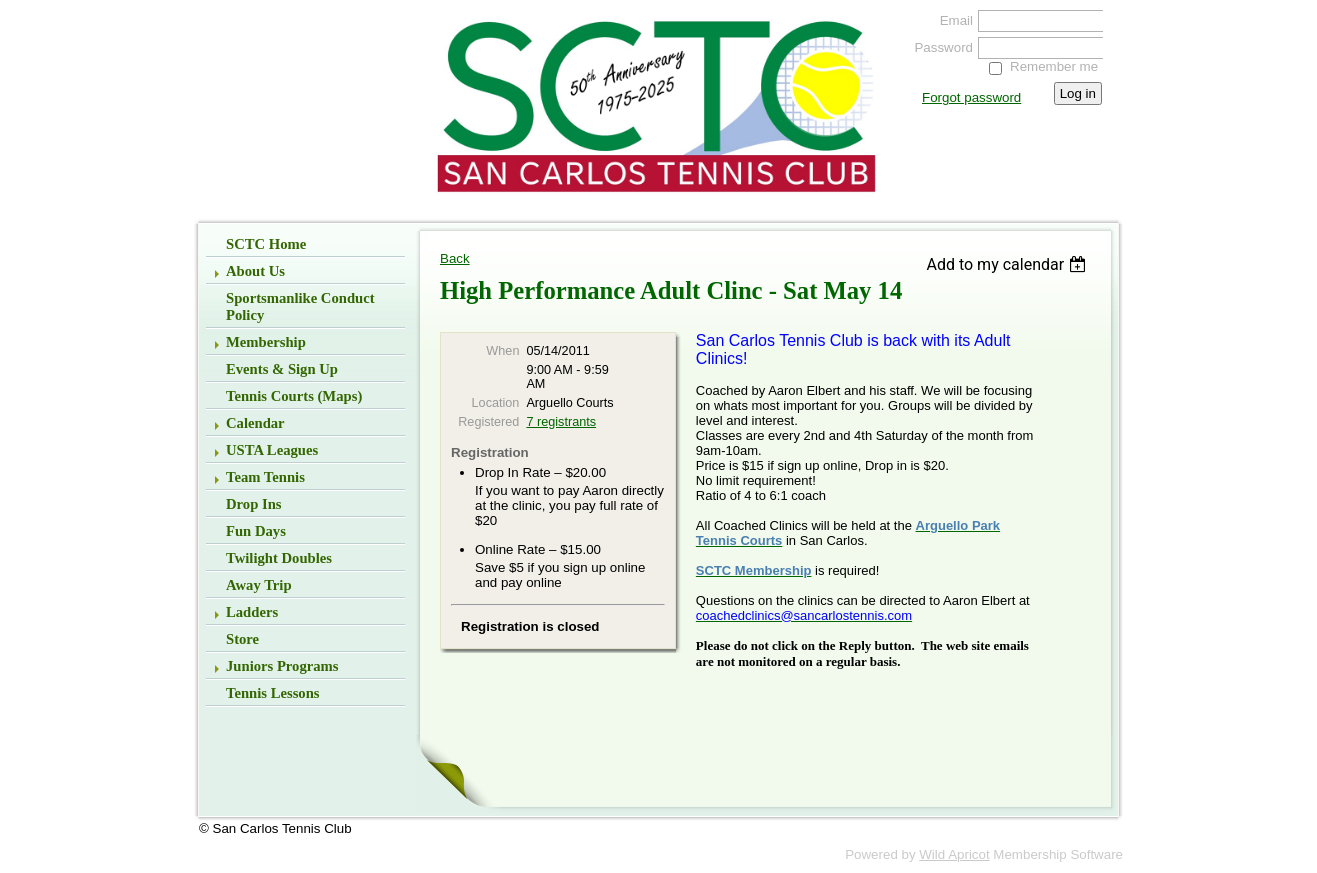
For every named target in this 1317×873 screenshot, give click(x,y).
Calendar (255, 423)
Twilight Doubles (279, 558)
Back (455, 258)
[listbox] (1008, 264)
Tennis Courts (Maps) (294, 396)
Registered (488, 422)
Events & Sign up (282, 369)
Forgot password (971, 97)
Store (242, 639)
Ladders (252, 612)
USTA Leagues (272, 450)
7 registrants (561, 422)
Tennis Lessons (273, 693)
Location (496, 403)
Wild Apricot (954, 854)
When (502, 351)
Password (939, 47)
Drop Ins (254, 504)
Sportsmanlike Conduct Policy (300, 306)
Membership (266, 342)
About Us (255, 271)
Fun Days (256, 531)
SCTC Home (266, 244)
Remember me (1054, 66)
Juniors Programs (282, 666)
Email (952, 20)
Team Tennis (265, 477)
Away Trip (259, 585)
